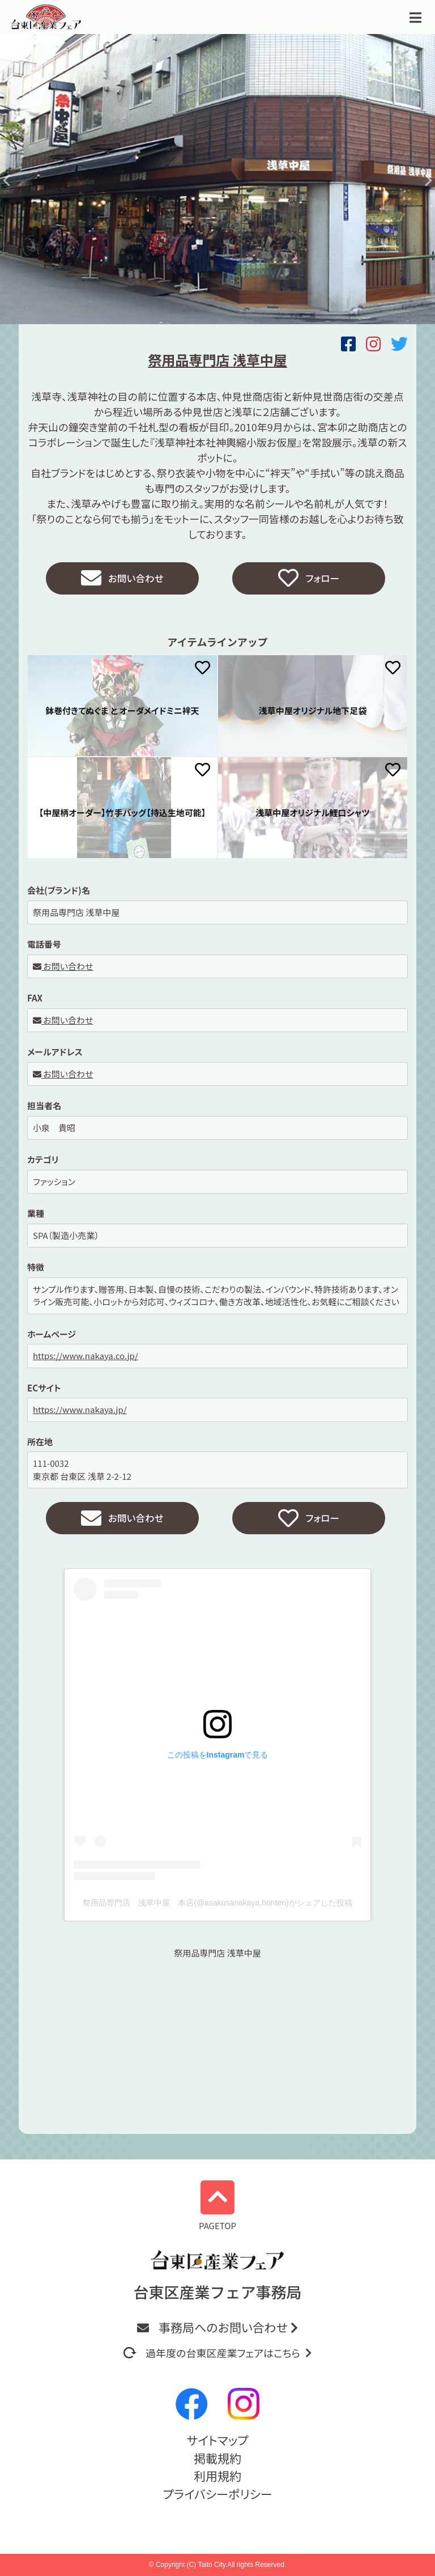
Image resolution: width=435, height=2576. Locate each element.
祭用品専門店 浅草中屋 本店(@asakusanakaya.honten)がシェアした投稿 (217, 1906)
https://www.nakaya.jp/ (80, 1412)
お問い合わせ (122, 579)
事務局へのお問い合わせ (217, 2327)
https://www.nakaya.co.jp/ (85, 1358)
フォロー (308, 579)
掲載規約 (217, 2458)
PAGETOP (217, 2205)
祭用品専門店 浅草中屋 (217, 1957)
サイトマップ (217, 2439)
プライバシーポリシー (217, 2493)
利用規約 (217, 2475)
